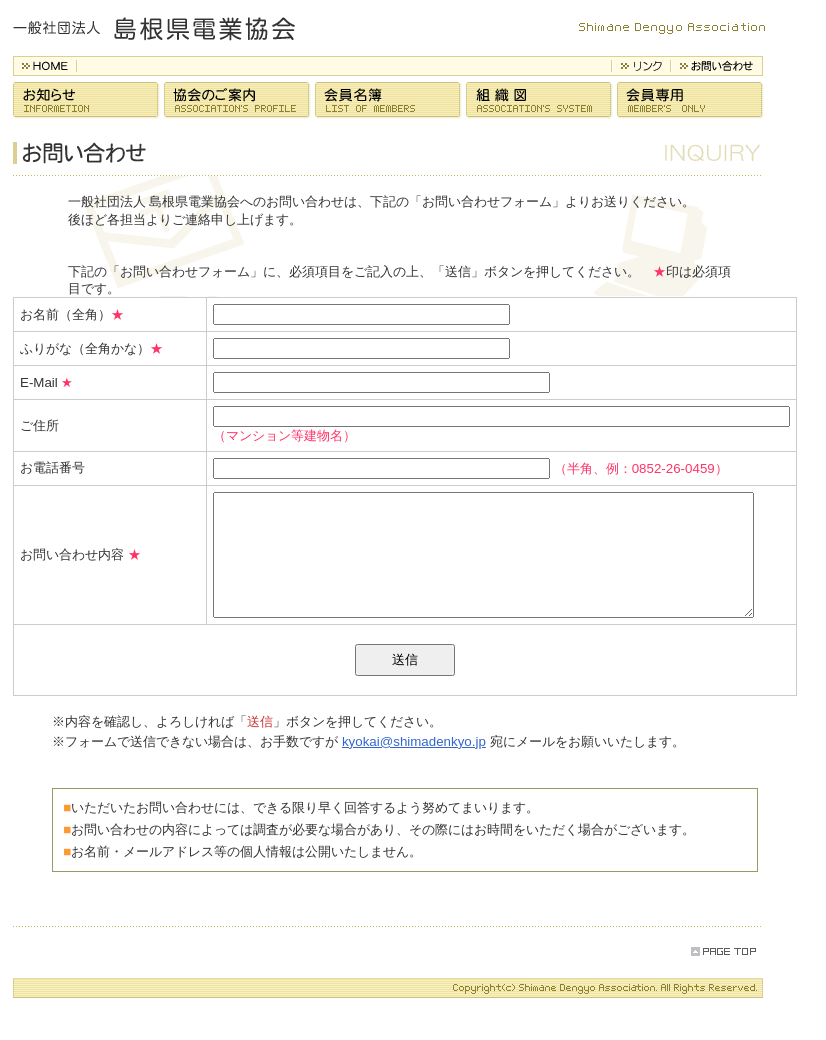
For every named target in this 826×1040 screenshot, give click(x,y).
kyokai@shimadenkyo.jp (415, 765)
